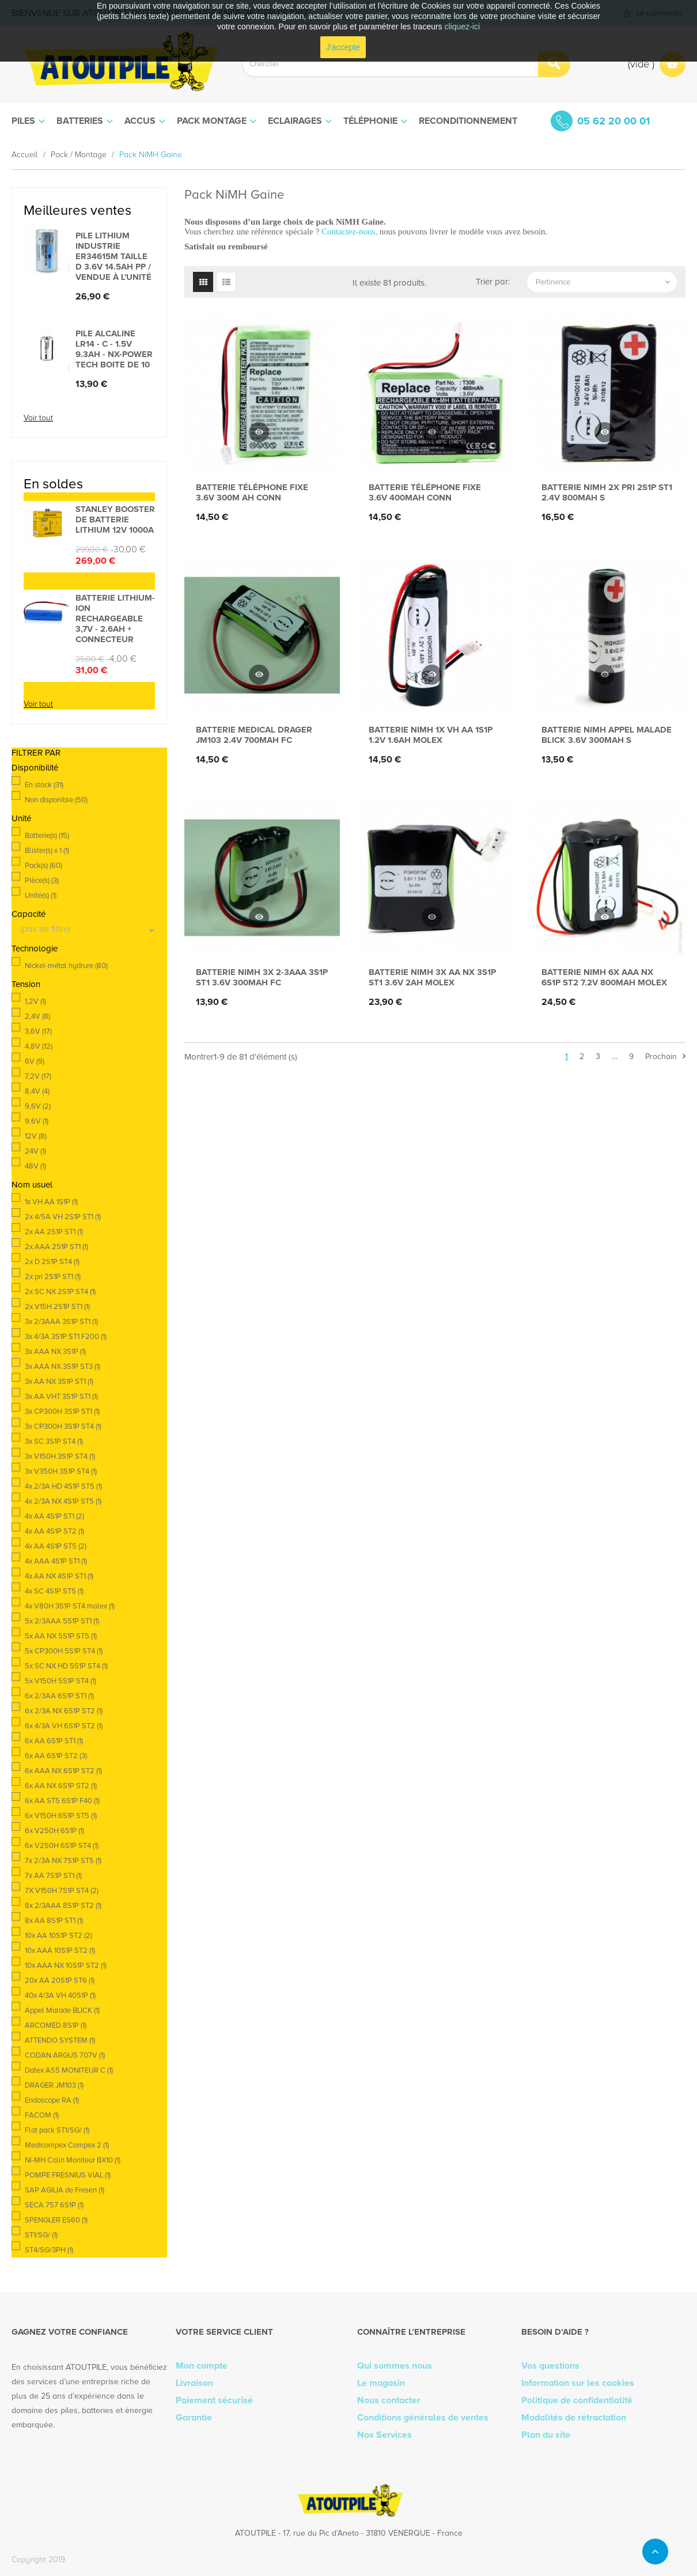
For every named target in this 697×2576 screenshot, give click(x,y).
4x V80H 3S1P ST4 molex (70, 1606)
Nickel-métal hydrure (66, 965)
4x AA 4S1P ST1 (54, 1516)
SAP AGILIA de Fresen (64, 2190)
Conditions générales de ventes (422, 2417)
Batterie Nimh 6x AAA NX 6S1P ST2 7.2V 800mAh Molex (604, 977)
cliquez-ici (462, 26)
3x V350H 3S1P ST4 (61, 1471)
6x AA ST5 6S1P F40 (62, 1800)
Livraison (194, 2383)
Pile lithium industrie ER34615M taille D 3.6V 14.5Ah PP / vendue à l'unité (113, 256)
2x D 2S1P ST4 (52, 1261)
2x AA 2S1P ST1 (54, 1231)
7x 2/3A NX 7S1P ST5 (63, 1860)
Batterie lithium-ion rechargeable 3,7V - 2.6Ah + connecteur (115, 618)
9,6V (38, 1106)
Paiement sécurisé (214, 2400)
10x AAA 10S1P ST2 (60, 1950)
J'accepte (343, 47)
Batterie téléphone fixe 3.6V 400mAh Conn (425, 492)
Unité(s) (40, 895)
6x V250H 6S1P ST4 (62, 1845)
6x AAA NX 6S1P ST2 (63, 1770)
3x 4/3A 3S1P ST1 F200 (66, 1336)
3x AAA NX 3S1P (55, 1351)
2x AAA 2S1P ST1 (56, 1246)
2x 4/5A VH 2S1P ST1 (63, 1216)
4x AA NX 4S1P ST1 (59, 1576)
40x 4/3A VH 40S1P (60, 1995)
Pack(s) (43, 865)
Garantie (194, 2417)
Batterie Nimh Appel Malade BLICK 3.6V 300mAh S (606, 734)
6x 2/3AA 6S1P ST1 (59, 1696)
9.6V (36, 1121)
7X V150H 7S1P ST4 (62, 1890)
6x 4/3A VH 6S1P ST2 (64, 1726)
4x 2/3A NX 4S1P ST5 (63, 1501)
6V (34, 1061)
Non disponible (56, 800)
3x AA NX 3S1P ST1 (59, 1381)
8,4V (37, 1091)
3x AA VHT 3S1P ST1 (61, 1396)
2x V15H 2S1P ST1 (57, 1306)
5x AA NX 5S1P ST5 (61, 1636)
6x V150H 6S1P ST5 (61, 1815)
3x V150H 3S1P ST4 (60, 1456)
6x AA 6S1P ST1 (54, 1741)
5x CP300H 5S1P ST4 (64, 1651)
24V (35, 1151)
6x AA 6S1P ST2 (56, 1756)
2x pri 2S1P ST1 (53, 1276)
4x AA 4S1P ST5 (55, 1546)
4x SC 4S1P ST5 (54, 1591)
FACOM (42, 2115)
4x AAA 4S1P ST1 (56, 1561)
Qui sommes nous (394, 2366)
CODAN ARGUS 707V (65, 2055)
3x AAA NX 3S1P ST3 (62, 1366)
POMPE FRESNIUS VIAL (68, 2175)
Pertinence (604, 282)
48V (35, 1166)
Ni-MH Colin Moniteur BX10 (72, 2160)
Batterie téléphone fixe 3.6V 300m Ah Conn (252, 492)
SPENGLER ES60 (56, 2220)
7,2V (38, 1076)
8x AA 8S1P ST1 (54, 1920)
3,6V (38, 1031)
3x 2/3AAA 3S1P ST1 (61, 1321)
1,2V (35, 1001)
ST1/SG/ (41, 2235)
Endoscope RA (52, 2100)
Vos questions (550, 2366)
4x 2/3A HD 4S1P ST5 (63, 1486)
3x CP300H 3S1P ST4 (63, 1426)
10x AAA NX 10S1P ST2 (66, 1965)
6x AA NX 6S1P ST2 (61, 1785)
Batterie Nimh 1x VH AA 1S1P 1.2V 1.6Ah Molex (431, 734)
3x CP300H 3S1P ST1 (62, 1411)
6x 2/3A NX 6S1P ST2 (64, 1711)
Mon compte (202, 2366)
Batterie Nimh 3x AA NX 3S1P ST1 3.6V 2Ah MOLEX (432, 977)
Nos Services (384, 2435)
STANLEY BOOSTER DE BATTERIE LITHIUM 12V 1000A (115, 519)
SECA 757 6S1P (54, 2205)
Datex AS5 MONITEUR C (69, 2070)
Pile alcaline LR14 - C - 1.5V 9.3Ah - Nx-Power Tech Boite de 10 (114, 349)
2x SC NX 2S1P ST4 (60, 1291)
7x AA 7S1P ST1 (53, 1875)
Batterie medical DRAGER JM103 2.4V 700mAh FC (254, 734)
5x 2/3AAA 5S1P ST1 (62, 1621)
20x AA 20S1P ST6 (59, 1980)
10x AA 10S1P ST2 (58, 1935)
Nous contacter (389, 2400)
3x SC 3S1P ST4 (54, 1441)
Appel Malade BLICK (62, 2010)
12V (36, 1136)
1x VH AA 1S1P (51, 1202)
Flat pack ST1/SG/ (57, 2130)
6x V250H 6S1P (54, 1830)
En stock (44, 785)
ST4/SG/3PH (49, 2250)
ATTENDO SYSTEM (60, 2040)
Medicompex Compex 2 (67, 2145)
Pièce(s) (42, 880)
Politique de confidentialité (576, 2400)
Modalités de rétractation (573, 2417)
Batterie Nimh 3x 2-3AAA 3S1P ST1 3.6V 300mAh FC (262, 977)
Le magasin (381, 2383)
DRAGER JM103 (54, 2085)
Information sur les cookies (577, 2383)
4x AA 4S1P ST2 (54, 1531)
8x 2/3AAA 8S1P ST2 (63, 1905)
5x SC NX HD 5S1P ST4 (66, 1666)
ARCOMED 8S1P (55, 2025)
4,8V (38, 1046)
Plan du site (545, 2435)
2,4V (37, 1016)
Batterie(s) (47, 835)
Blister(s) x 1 (47, 850)
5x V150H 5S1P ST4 (60, 1681)
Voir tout (38, 418)
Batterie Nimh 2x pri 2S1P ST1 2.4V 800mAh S (606, 492)
